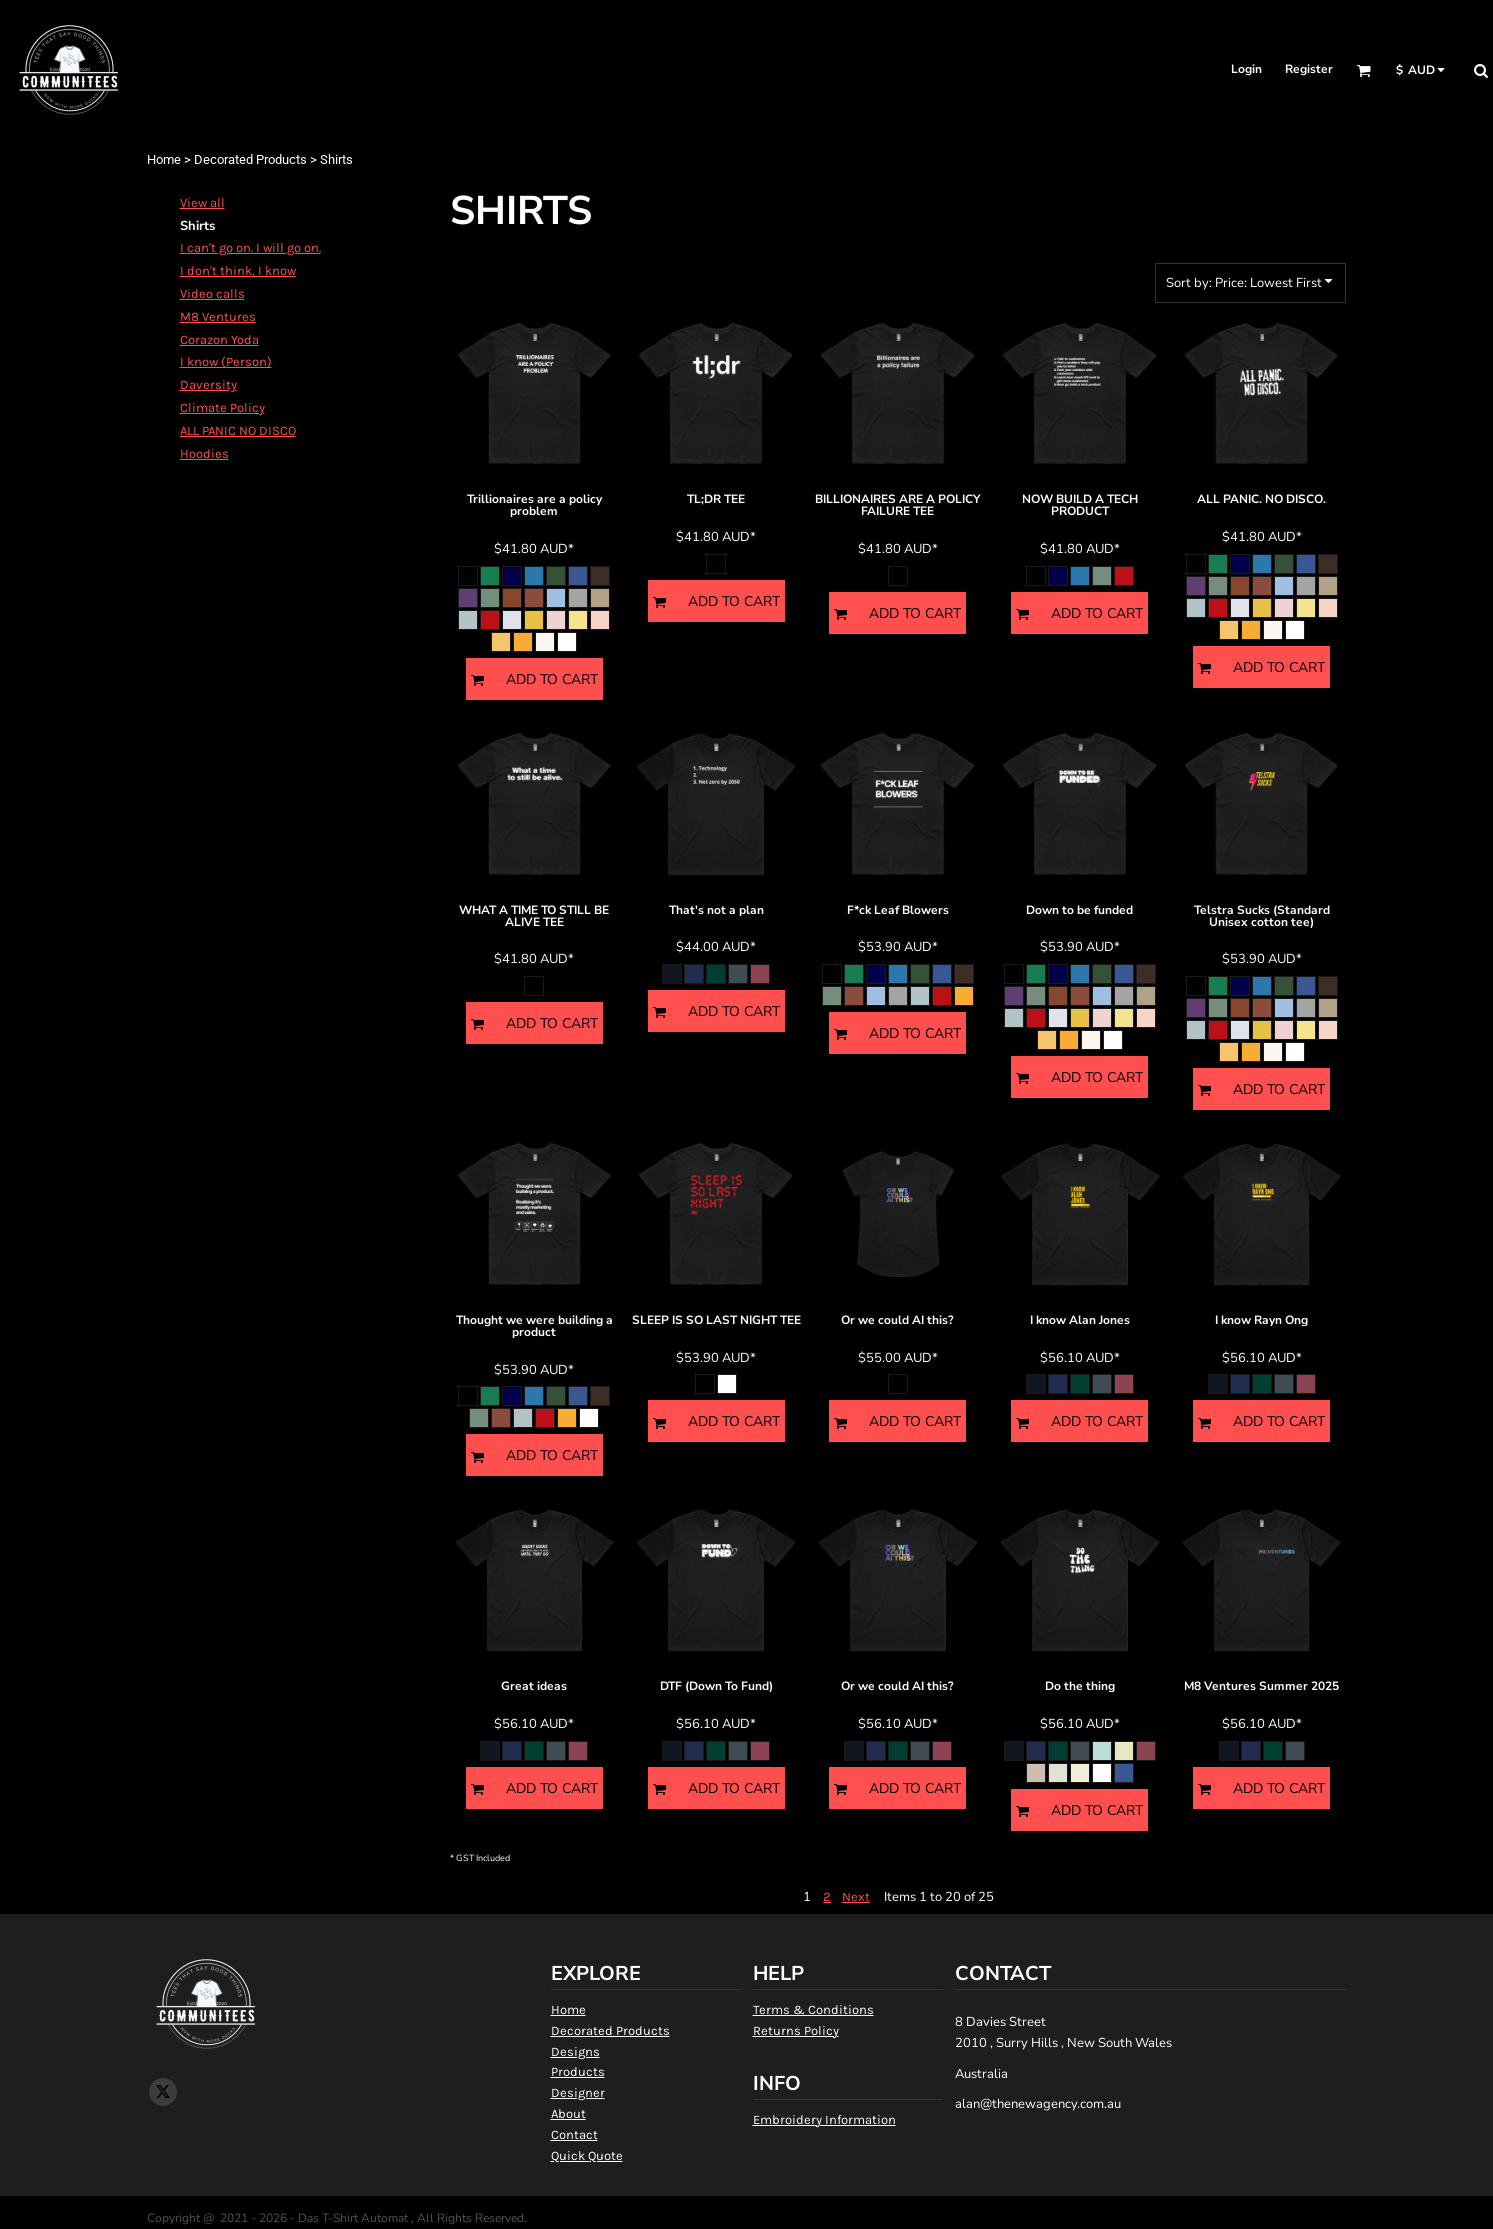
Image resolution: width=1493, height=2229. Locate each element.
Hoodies (204, 453)
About (568, 2113)
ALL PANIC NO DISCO (238, 430)
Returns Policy (796, 2030)
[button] (1363, 70)
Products (578, 2071)
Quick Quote (587, 2155)
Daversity (208, 384)
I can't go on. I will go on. (250, 247)
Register (1309, 69)
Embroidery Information (824, 2119)
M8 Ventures (218, 316)
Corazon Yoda (219, 339)
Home (164, 159)
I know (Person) (226, 361)
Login (1246, 69)
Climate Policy (222, 407)
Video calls (212, 293)
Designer (578, 2092)
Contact (574, 2134)
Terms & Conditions (813, 2009)
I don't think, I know (238, 270)
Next (856, 1896)
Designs (575, 2051)
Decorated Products (250, 159)
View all (202, 202)
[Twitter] (163, 2092)
